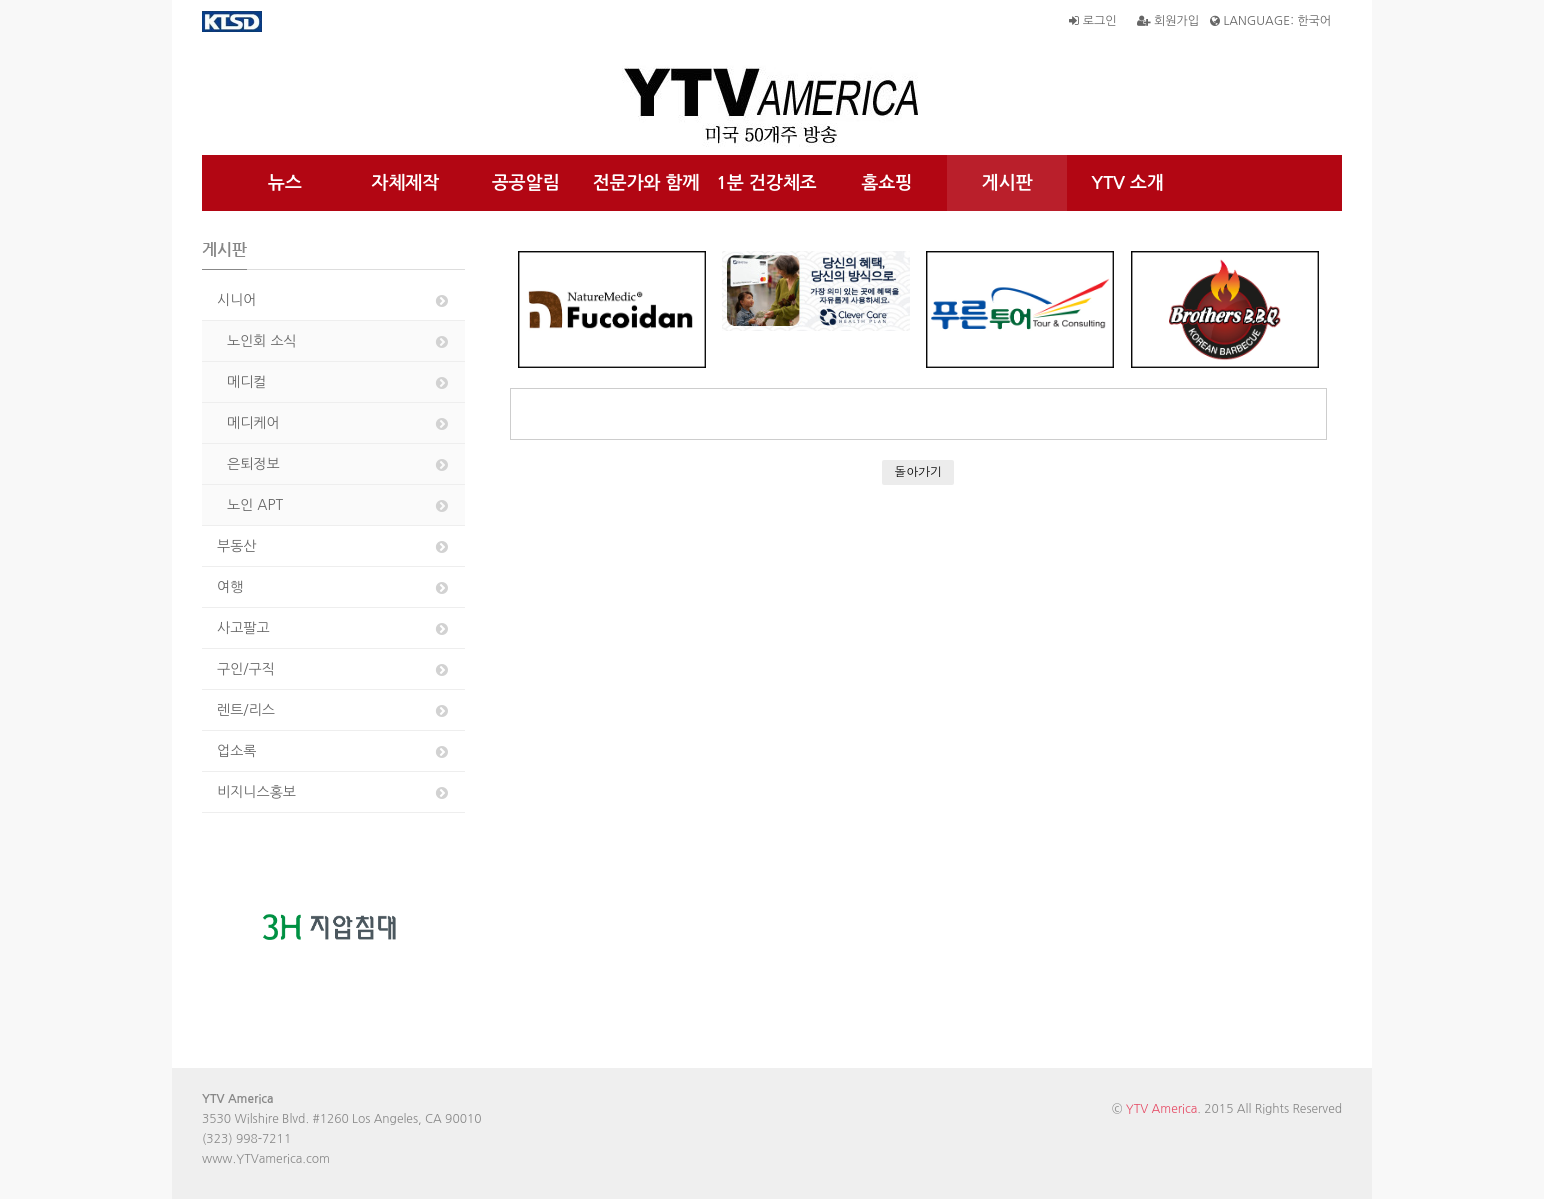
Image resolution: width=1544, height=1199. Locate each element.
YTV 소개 (1127, 183)
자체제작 (406, 183)
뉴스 (285, 183)
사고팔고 (334, 628)
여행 (334, 587)
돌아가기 (918, 471)
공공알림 (526, 183)
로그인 (1092, 21)
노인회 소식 (339, 341)
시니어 (334, 300)
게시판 (1007, 183)
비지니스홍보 (334, 792)
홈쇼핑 (886, 183)
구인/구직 (334, 669)
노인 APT (339, 505)
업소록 (334, 751)
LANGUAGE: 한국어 (1270, 21)
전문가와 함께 (646, 183)
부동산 (334, 546)
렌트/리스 (334, 710)
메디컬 (339, 382)
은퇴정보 (339, 464)
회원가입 (1168, 21)
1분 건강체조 (766, 183)
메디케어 (339, 423)
